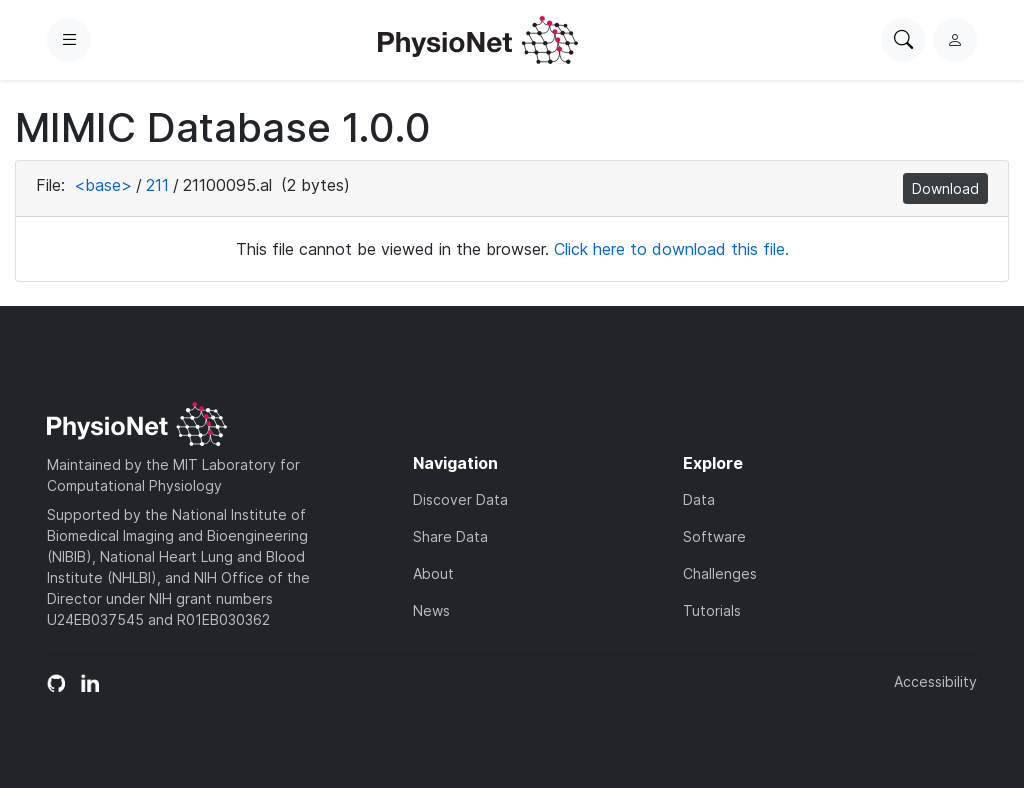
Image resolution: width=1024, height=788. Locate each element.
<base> (103, 185)
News (431, 610)
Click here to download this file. (671, 249)
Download (945, 188)
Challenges (720, 573)
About (433, 573)
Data (699, 499)
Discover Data (460, 499)
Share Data (450, 536)
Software (714, 536)
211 (157, 185)
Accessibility (935, 681)
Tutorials (712, 610)
